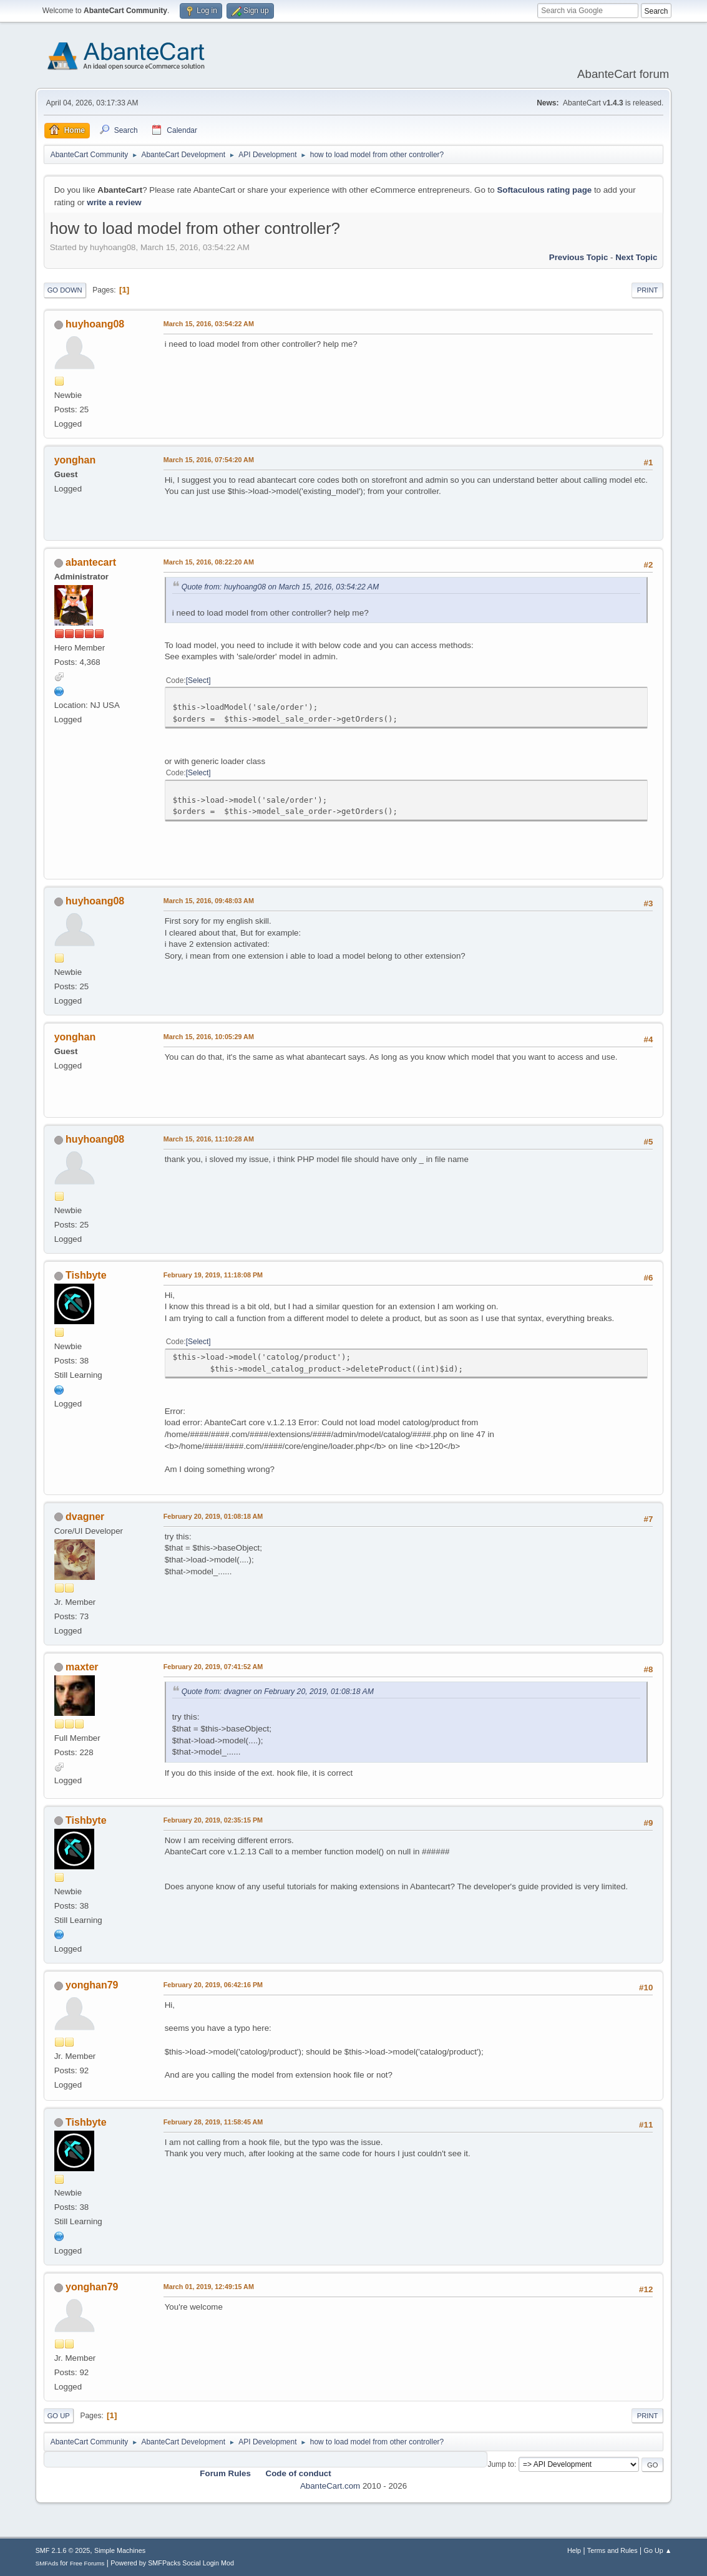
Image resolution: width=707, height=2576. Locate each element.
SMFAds (47, 2563)
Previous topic (578, 257)
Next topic (636, 257)
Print (647, 290)
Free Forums (87, 2563)
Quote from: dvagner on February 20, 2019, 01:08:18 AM (278, 1691)
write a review (114, 202)
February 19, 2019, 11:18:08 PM (213, 1275)
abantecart (91, 562)
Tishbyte (86, 1275)
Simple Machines (119, 2550)
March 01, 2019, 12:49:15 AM (208, 2286)
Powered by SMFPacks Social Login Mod (172, 2563)
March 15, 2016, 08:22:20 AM (208, 562)
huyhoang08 (95, 324)
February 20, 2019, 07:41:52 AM (213, 1666)
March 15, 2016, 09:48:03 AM (208, 900)
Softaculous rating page (544, 190)
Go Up (58, 2415)
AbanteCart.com (330, 2486)
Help (574, 2550)
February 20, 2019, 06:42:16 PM (213, 1984)
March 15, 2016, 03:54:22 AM (208, 323)
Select (198, 680)
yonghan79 (92, 1985)
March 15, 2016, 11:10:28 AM (208, 1139)
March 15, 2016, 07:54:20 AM (208, 459)
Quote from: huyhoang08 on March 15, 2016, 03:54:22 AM (280, 587)
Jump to (500, 2464)
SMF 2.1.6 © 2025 (63, 2550)
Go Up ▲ (658, 2550)
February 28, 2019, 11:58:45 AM (213, 2122)
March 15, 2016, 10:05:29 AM (208, 1036)
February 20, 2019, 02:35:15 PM (213, 1820)
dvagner (85, 1516)
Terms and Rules (612, 2550)
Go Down (64, 290)
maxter (82, 1667)
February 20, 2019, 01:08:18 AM (213, 1516)
